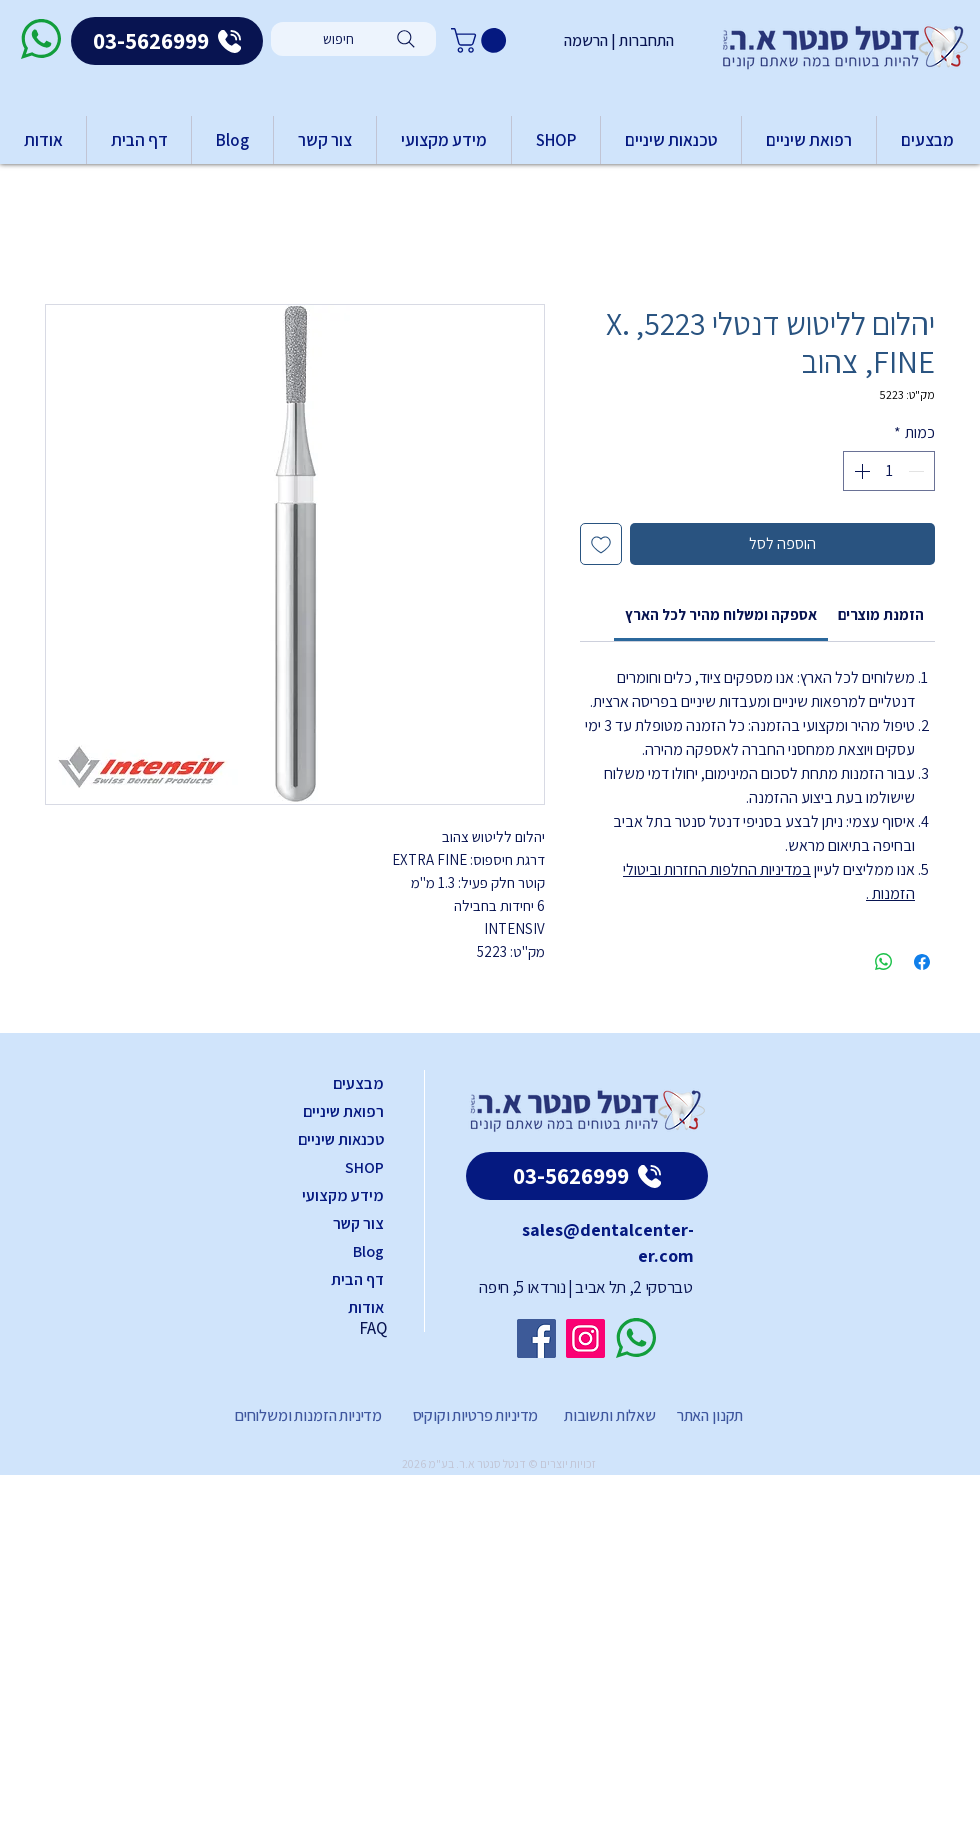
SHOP (364, 1167)
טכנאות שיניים (341, 1139)
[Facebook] (536, 1338)
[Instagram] (585, 1338)
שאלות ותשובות (608, 1415)
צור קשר (358, 1223)
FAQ (373, 1328)
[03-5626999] (167, 41)
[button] (481, 40)
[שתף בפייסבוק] (922, 962)
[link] (721, 614)
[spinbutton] (889, 471)
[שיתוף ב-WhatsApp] (884, 962)
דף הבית (357, 1279)
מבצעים (358, 1083)
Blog (368, 1251)
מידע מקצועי (343, 1195)
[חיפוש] (353, 39)
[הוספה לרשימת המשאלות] (601, 544)
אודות (366, 1307)
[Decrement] (918, 471)
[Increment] (860, 471)
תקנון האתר (710, 1415)
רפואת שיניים (343, 1111)
